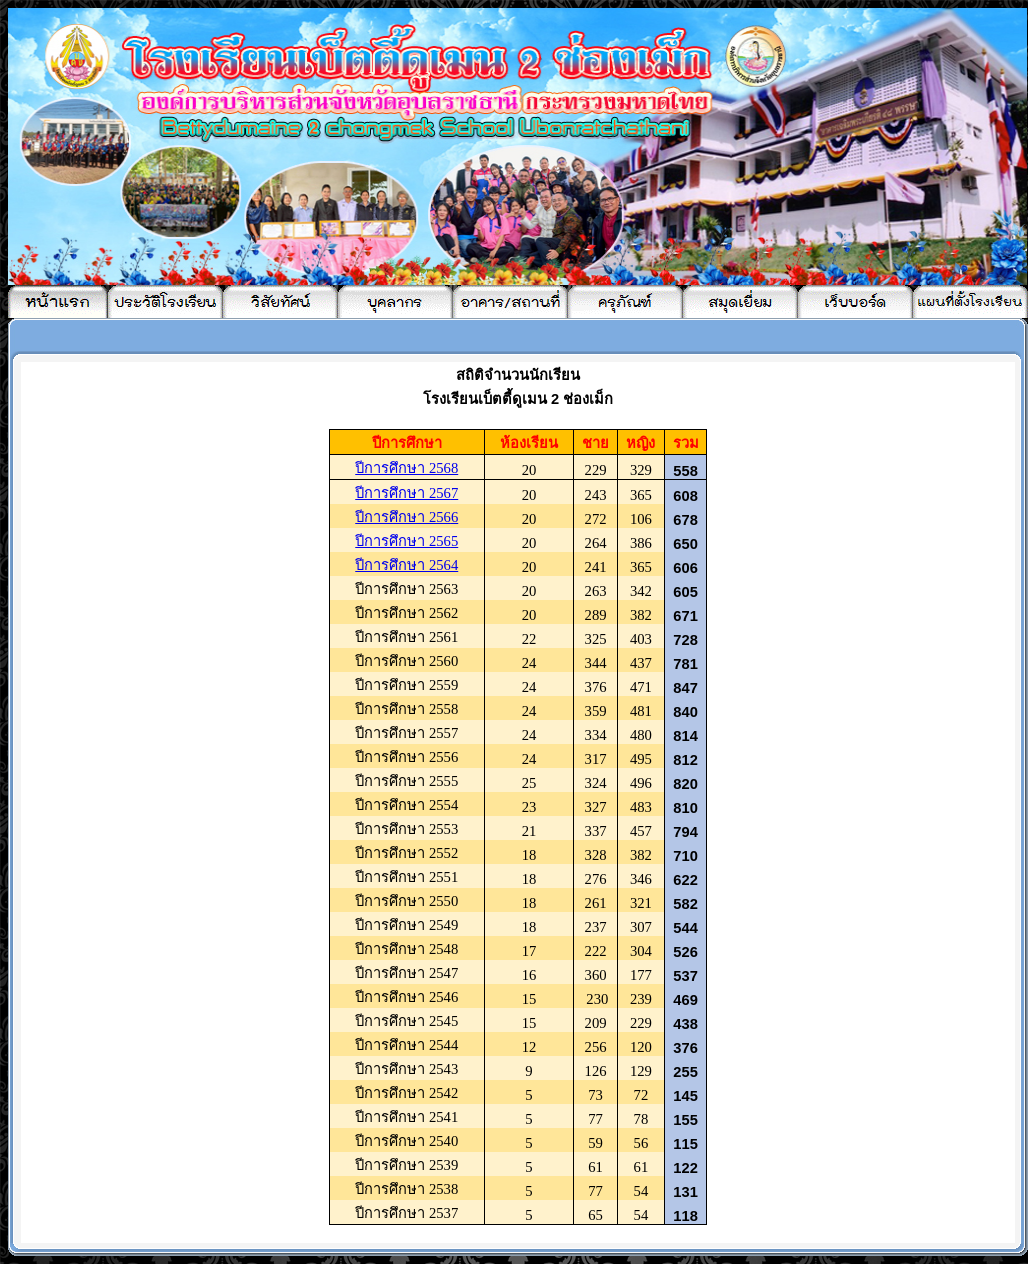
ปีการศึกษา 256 (406, 493)
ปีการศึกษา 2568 (406, 468)
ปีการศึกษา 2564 (406, 565)
